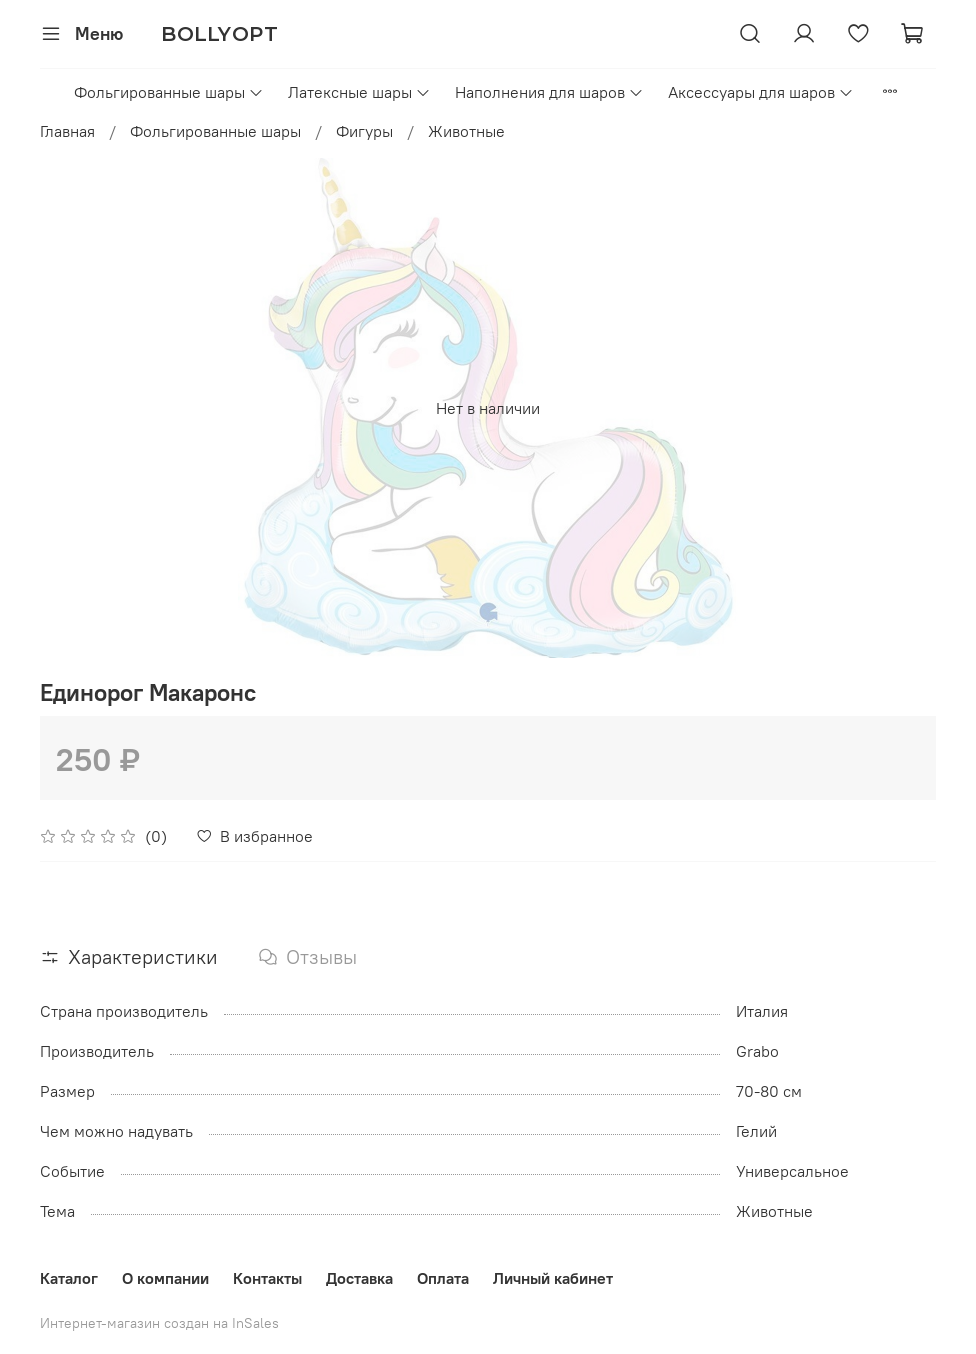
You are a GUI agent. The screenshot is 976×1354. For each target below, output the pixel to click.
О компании (165, 1278)
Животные (466, 131)
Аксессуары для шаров (761, 92)
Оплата (443, 1278)
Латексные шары (359, 92)
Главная (67, 131)
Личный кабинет (553, 1278)
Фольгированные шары (169, 92)
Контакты (267, 1278)
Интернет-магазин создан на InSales (159, 1323)
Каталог (69, 1278)
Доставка (359, 1278)
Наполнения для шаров (549, 92)
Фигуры (364, 131)
